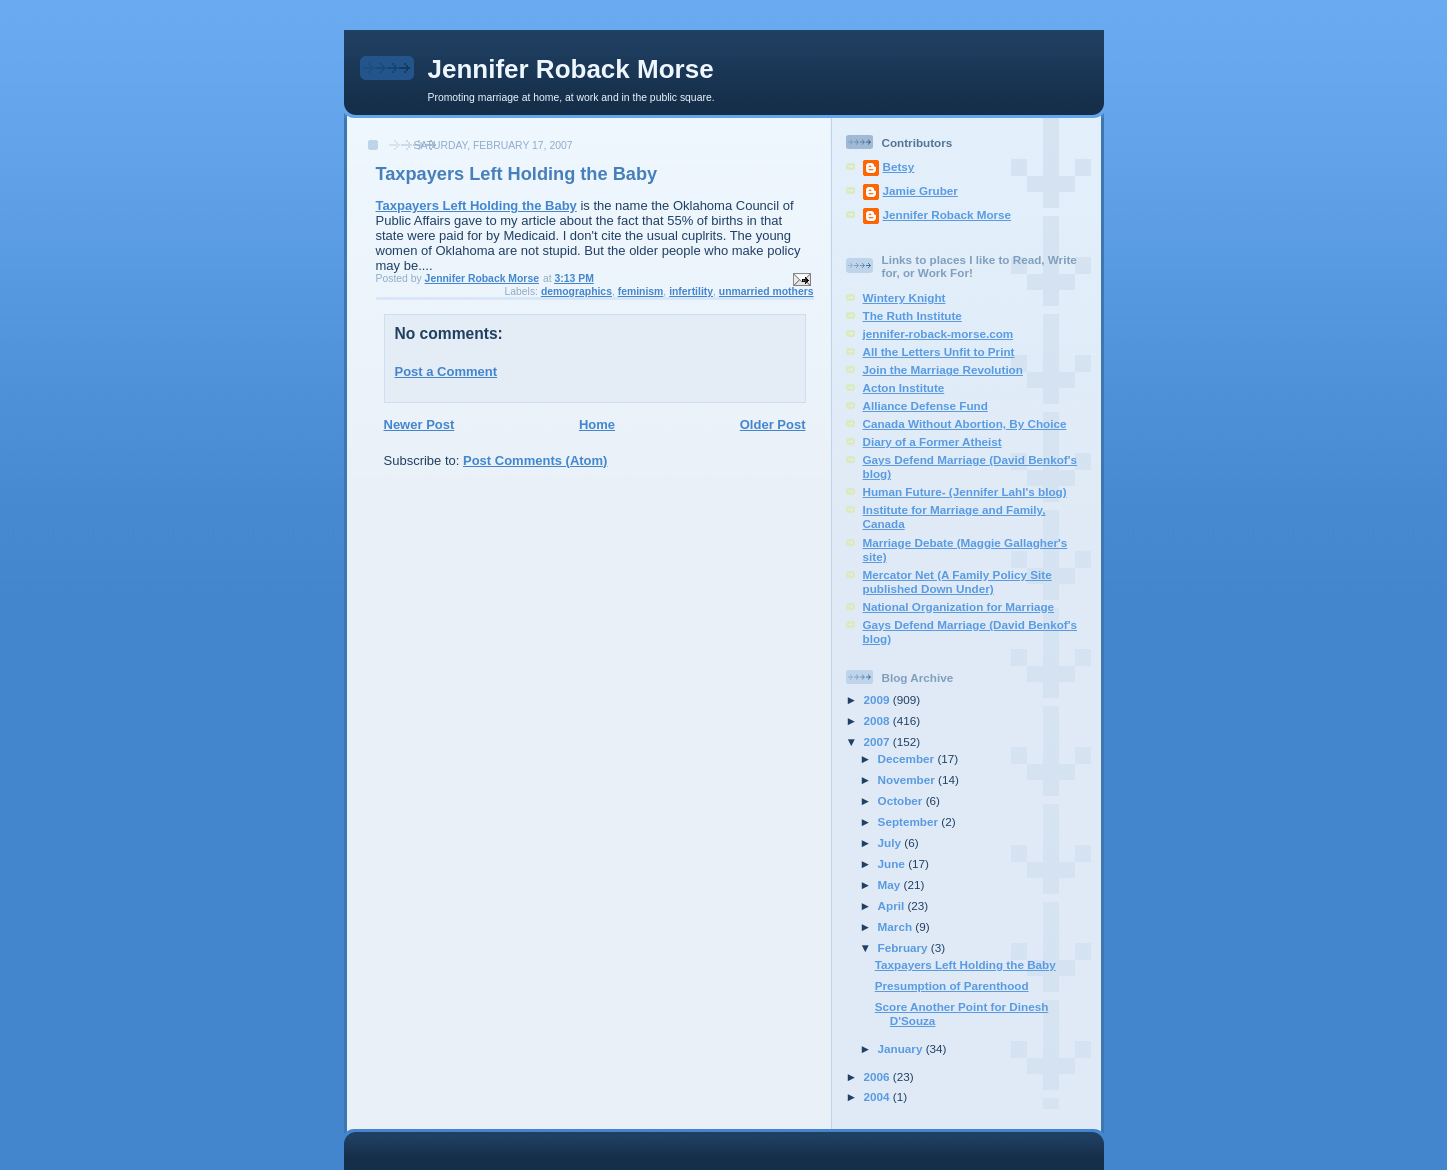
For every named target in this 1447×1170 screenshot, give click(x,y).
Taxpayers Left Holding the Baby (476, 205)
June (893, 863)
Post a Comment (446, 371)
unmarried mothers (766, 291)
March (897, 926)
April (893, 905)
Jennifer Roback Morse (571, 69)
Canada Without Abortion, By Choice (965, 423)
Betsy (899, 166)
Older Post (773, 424)
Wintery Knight (904, 297)
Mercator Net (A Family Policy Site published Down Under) (957, 581)
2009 (878, 699)
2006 (878, 1076)
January (902, 1048)
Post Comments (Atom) (535, 460)
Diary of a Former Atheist (932, 441)
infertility (691, 291)
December (908, 758)
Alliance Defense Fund (925, 405)
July (891, 842)
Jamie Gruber (920, 190)
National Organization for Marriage (959, 606)
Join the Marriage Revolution (943, 369)
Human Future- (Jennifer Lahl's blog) (965, 491)
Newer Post (419, 424)
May (891, 884)
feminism (641, 291)
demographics (576, 291)
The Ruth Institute (912, 315)
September (910, 821)
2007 (878, 741)
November (908, 779)
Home (597, 424)
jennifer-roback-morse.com (938, 333)
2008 (878, 720)
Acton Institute (904, 387)
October (902, 800)
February (904, 947)
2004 (878, 1096)
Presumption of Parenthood (952, 985)
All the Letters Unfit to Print (939, 351)
